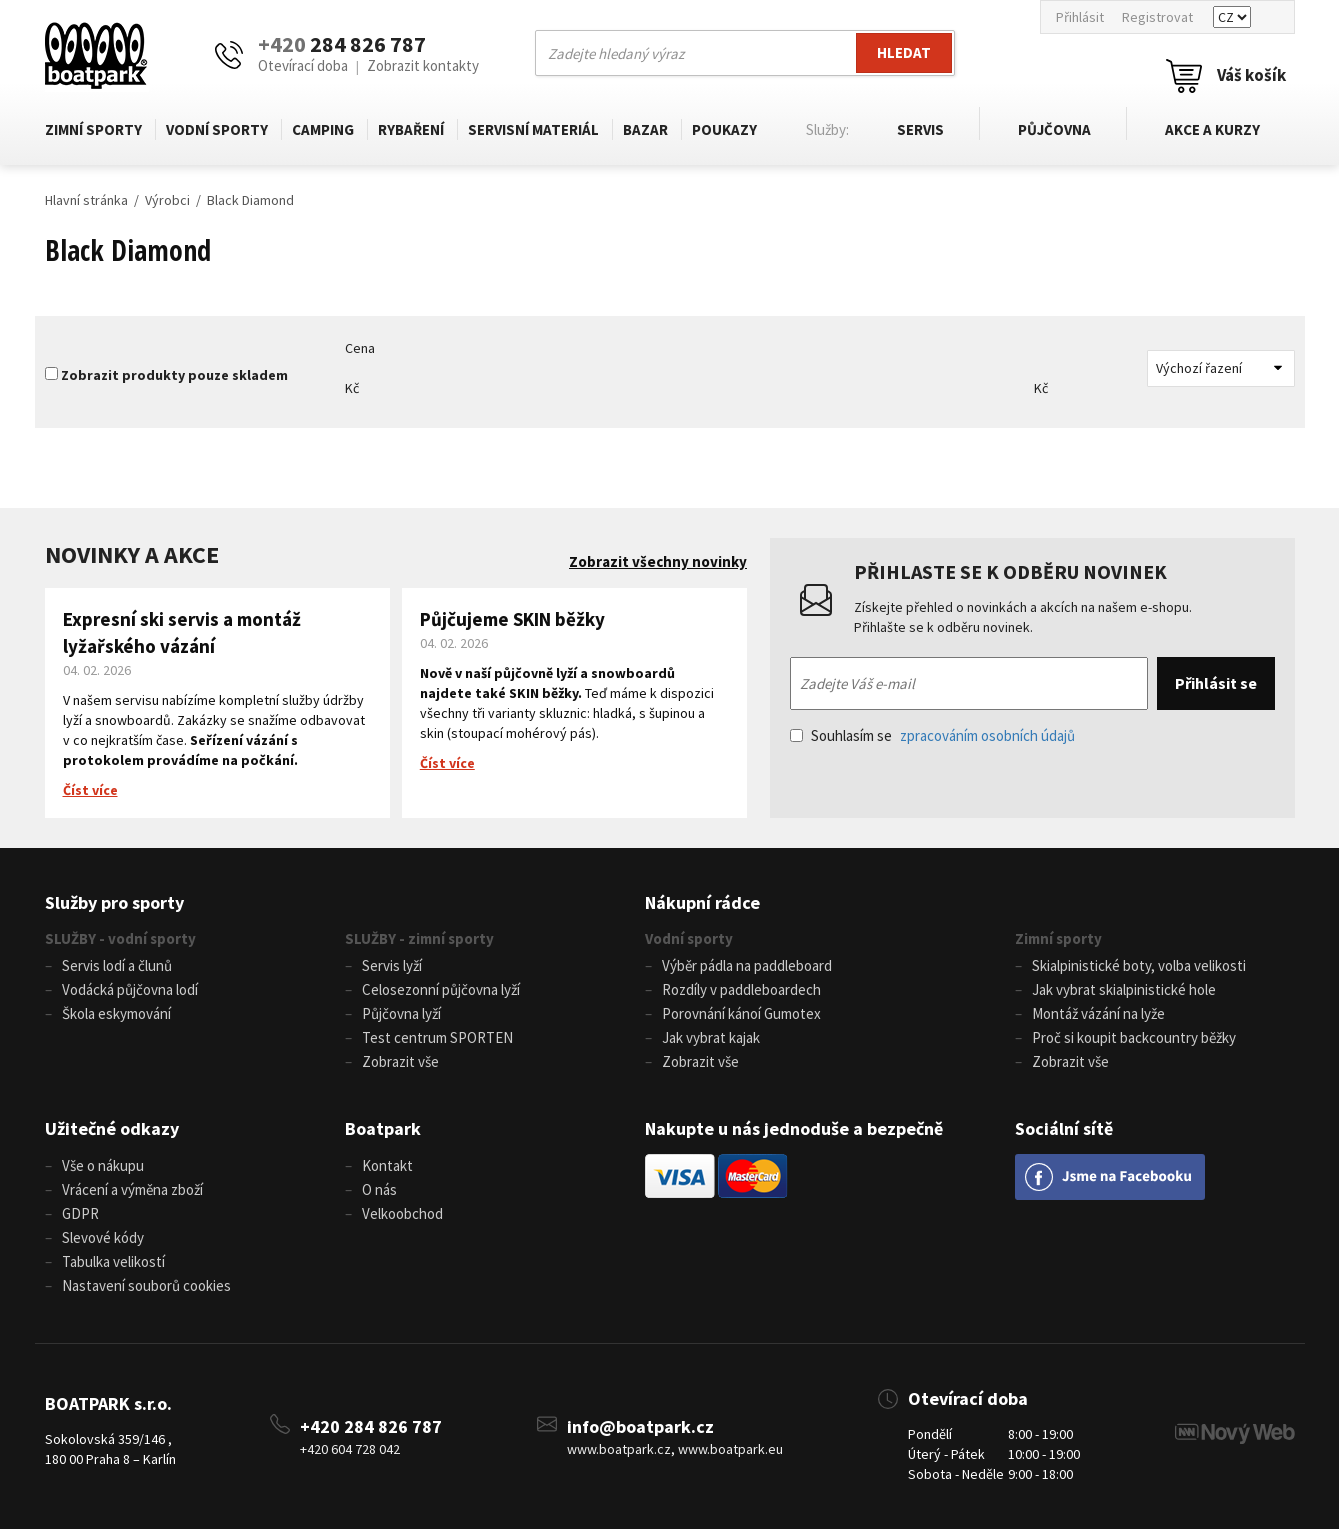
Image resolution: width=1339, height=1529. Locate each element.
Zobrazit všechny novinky (658, 561)
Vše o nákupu (103, 1165)
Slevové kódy (103, 1237)
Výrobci (167, 200)
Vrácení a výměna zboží (132, 1189)
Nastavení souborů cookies (146, 1285)
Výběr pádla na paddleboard (747, 965)
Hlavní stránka (86, 200)
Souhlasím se (932, 735)
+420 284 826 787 (371, 1425)
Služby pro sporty (114, 902)
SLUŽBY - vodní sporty (120, 938)
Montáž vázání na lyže (1098, 1013)
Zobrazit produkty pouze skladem (174, 375)
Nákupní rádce (702, 902)
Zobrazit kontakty (423, 65)
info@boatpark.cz (640, 1425)
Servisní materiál (533, 129)
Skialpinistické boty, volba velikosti (1139, 965)
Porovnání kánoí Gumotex (741, 1013)
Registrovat (1157, 17)
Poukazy (724, 129)
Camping (323, 129)
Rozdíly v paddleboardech (741, 989)
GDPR (80, 1213)
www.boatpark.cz (619, 1449)
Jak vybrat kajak (711, 1037)
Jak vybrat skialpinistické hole (1124, 989)
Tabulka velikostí (113, 1261)
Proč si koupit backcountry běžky (1134, 1037)
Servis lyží (392, 965)
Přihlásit (1080, 17)
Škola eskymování (116, 1013)
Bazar (645, 129)
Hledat (904, 52)
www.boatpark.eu (730, 1449)
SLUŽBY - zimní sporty (419, 938)
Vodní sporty (217, 129)
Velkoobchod (402, 1213)
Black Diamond (250, 200)
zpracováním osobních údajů (987, 735)
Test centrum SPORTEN (437, 1037)
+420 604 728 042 (350, 1449)
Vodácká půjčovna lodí (130, 989)
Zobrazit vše (400, 1061)
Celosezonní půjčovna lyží (441, 989)
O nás (379, 1189)
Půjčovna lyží (401, 1013)
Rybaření (411, 129)
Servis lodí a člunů (117, 965)
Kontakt (387, 1165)
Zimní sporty (93, 129)
